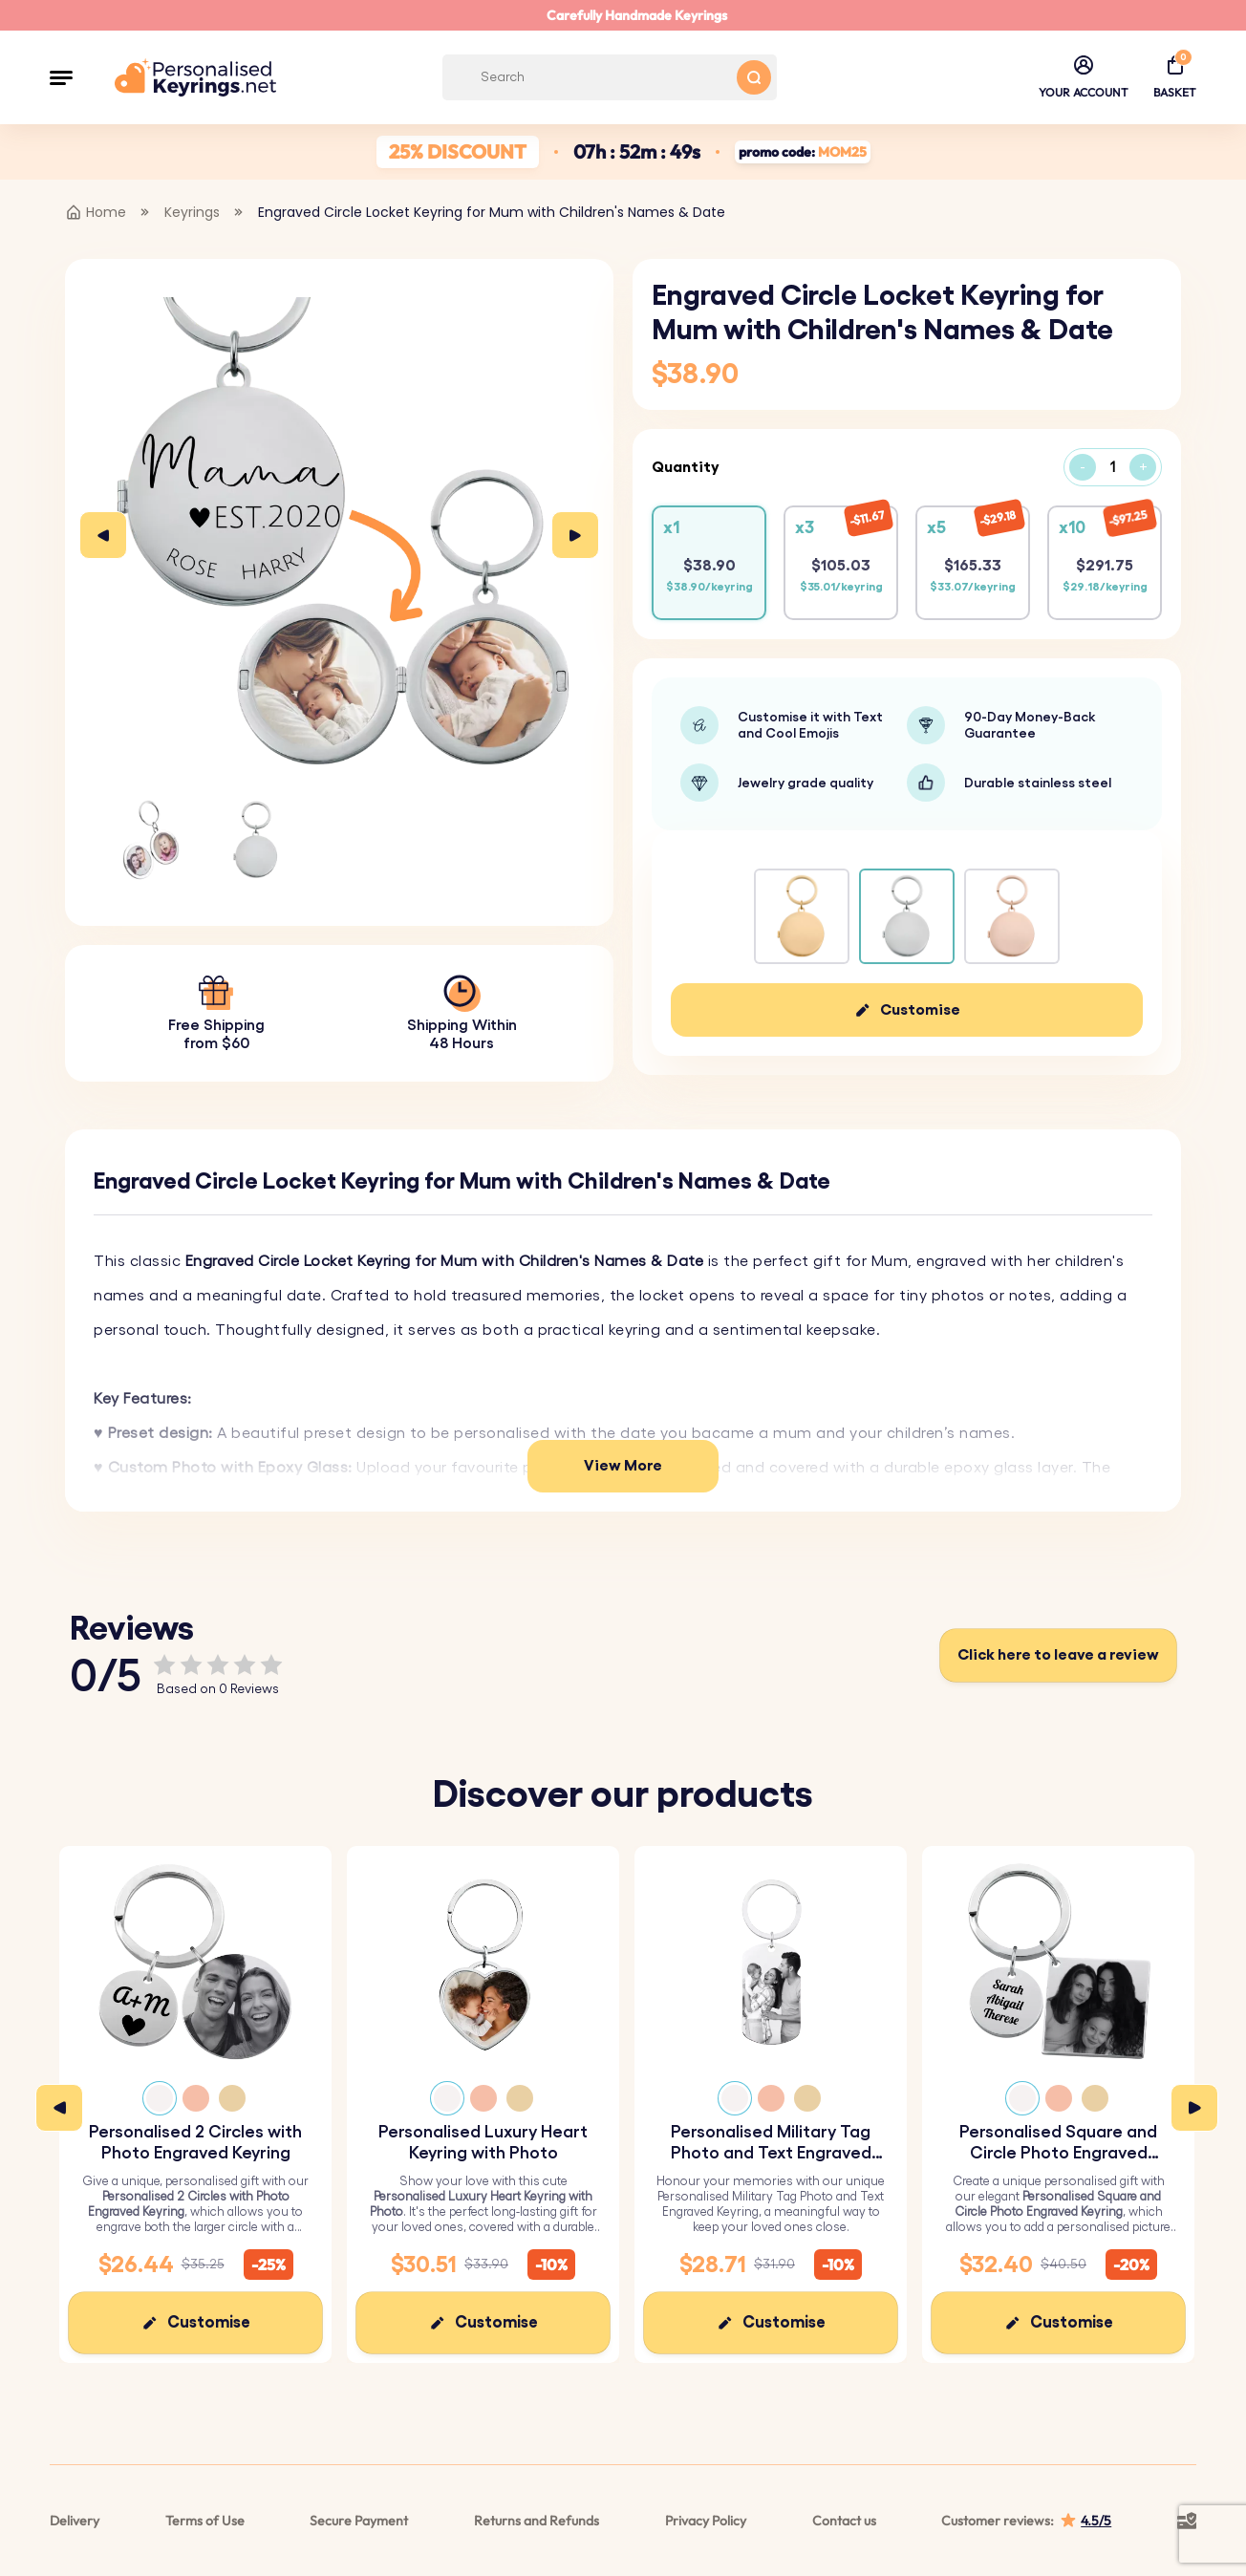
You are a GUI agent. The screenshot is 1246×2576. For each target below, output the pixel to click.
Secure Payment (359, 2520)
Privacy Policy (705, 2520)
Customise (920, 1010)
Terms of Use (205, 2520)
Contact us (844, 2520)
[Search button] (754, 77)
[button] (61, 77)
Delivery (74, 2520)
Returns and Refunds (536, 2520)
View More (623, 1465)
